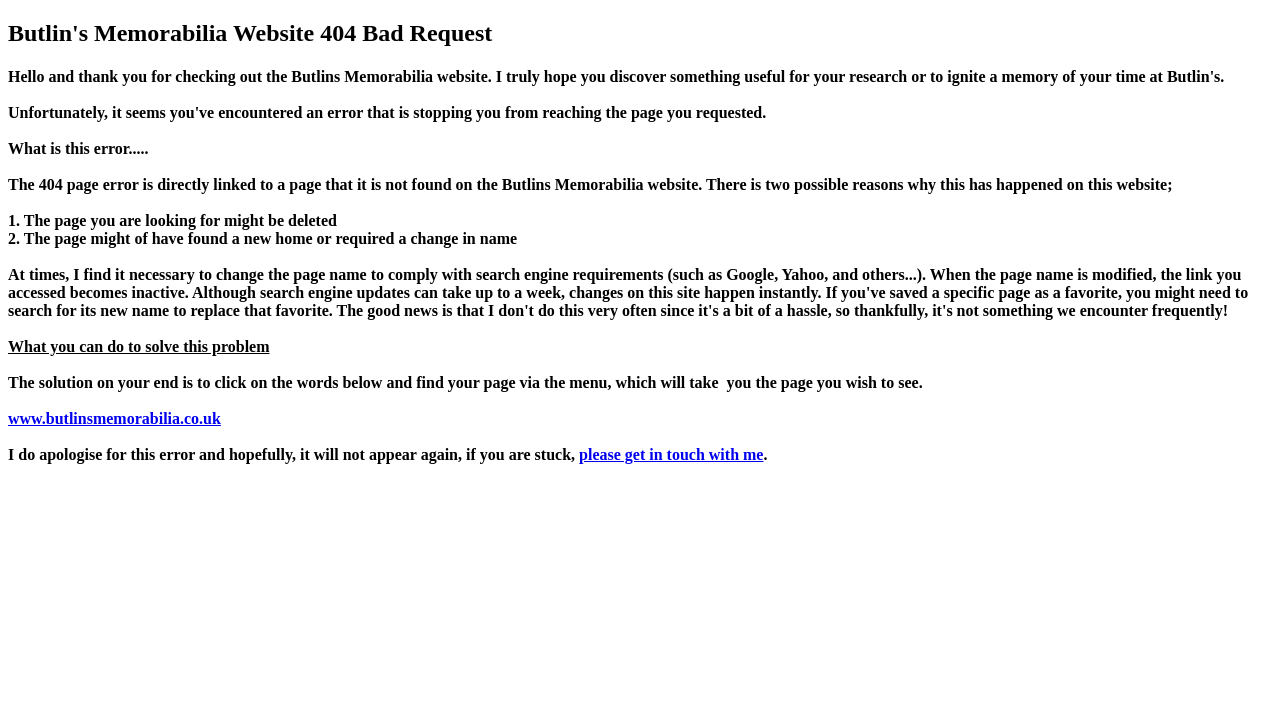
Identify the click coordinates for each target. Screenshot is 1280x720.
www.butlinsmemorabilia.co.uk (114, 418)
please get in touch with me (671, 454)
